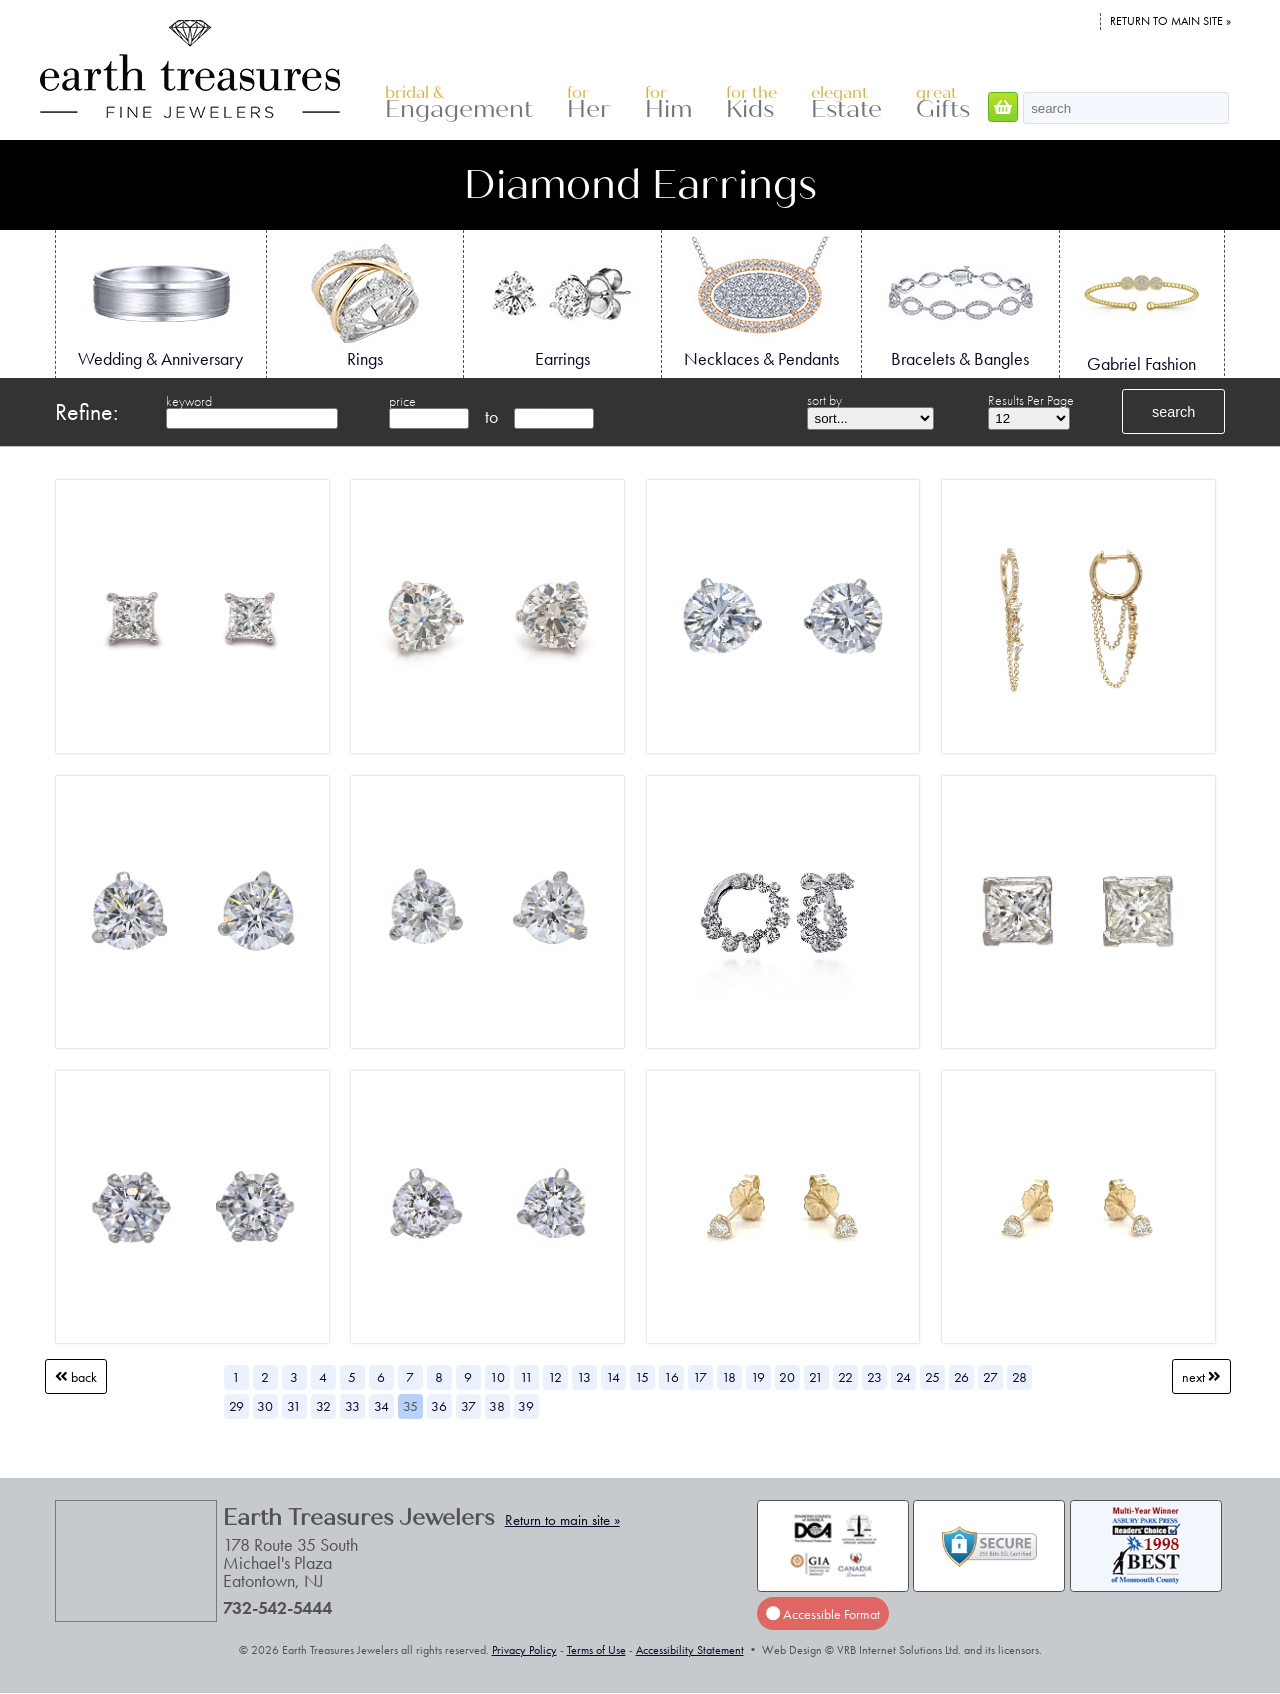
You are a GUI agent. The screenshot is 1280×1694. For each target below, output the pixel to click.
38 (497, 1406)
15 (642, 1377)
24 (903, 1377)
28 (1019, 1377)
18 (729, 1377)
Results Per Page (1031, 400)
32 (323, 1406)
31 (294, 1406)
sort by (824, 400)
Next (1201, 1377)
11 (526, 1377)
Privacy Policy (524, 1650)
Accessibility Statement (690, 1650)
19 (758, 1377)
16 (671, 1377)
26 (961, 1377)
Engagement (459, 103)
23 (874, 1377)
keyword (189, 401)
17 (700, 1377)
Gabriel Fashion (1142, 305)
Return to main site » (1170, 21)
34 (381, 1406)
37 (468, 1406)
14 (613, 1377)
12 (555, 1377)
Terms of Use (596, 1650)
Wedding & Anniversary (160, 303)
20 (787, 1377)
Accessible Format (823, 1614)
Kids (751, 103)
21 (816, 1377)
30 (265, 1406)
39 (526, 1406)
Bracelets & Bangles (960, 303)
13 (584, 1377)
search (1173, 412)
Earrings (562, 303)
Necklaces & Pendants (761, 303)
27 (990, 1377)
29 (236, 1406)
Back (76, 1377)
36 (439, 1406)
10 (497, 1377)
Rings (365, 303)
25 (932, 1377)
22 (845, 1377)
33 (352, 1406)
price (402, 401)
